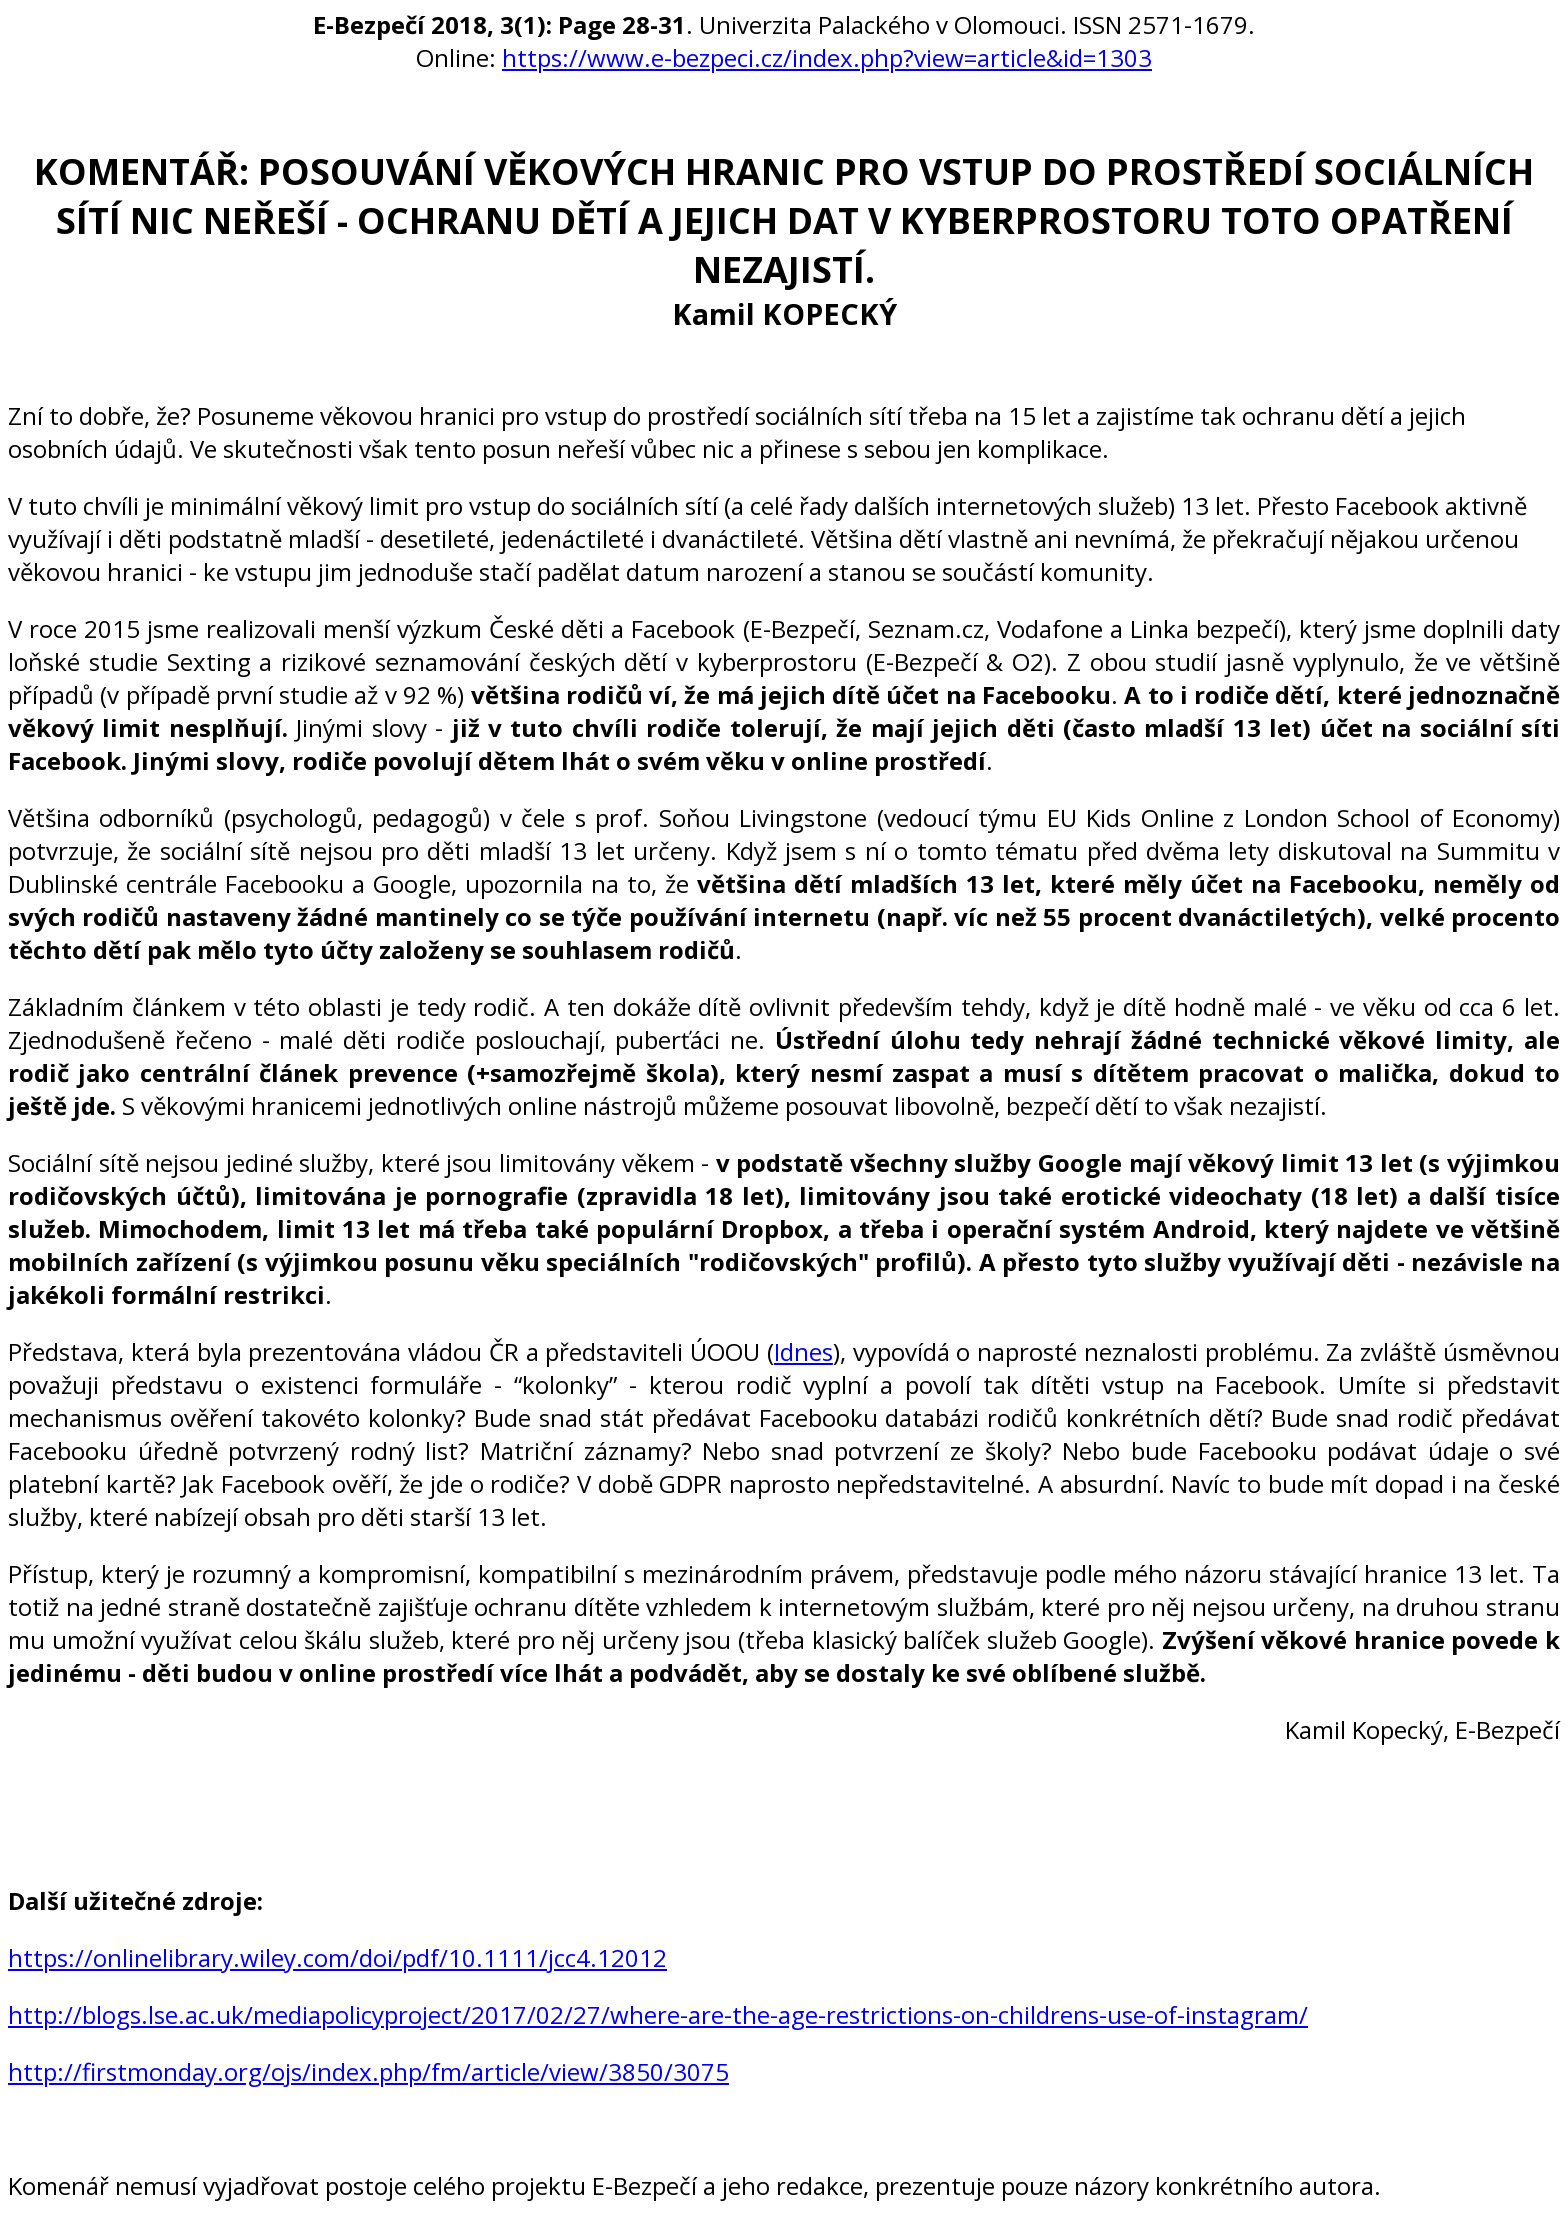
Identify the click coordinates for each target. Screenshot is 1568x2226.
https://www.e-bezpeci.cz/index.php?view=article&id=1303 (827, 57)
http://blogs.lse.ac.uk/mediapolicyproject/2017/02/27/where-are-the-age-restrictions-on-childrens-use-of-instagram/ (658, 2014)
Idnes (803, 1351)
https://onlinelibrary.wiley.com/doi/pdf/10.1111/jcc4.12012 (337, 1957)
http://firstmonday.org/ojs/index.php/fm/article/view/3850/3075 (368, 2071)
